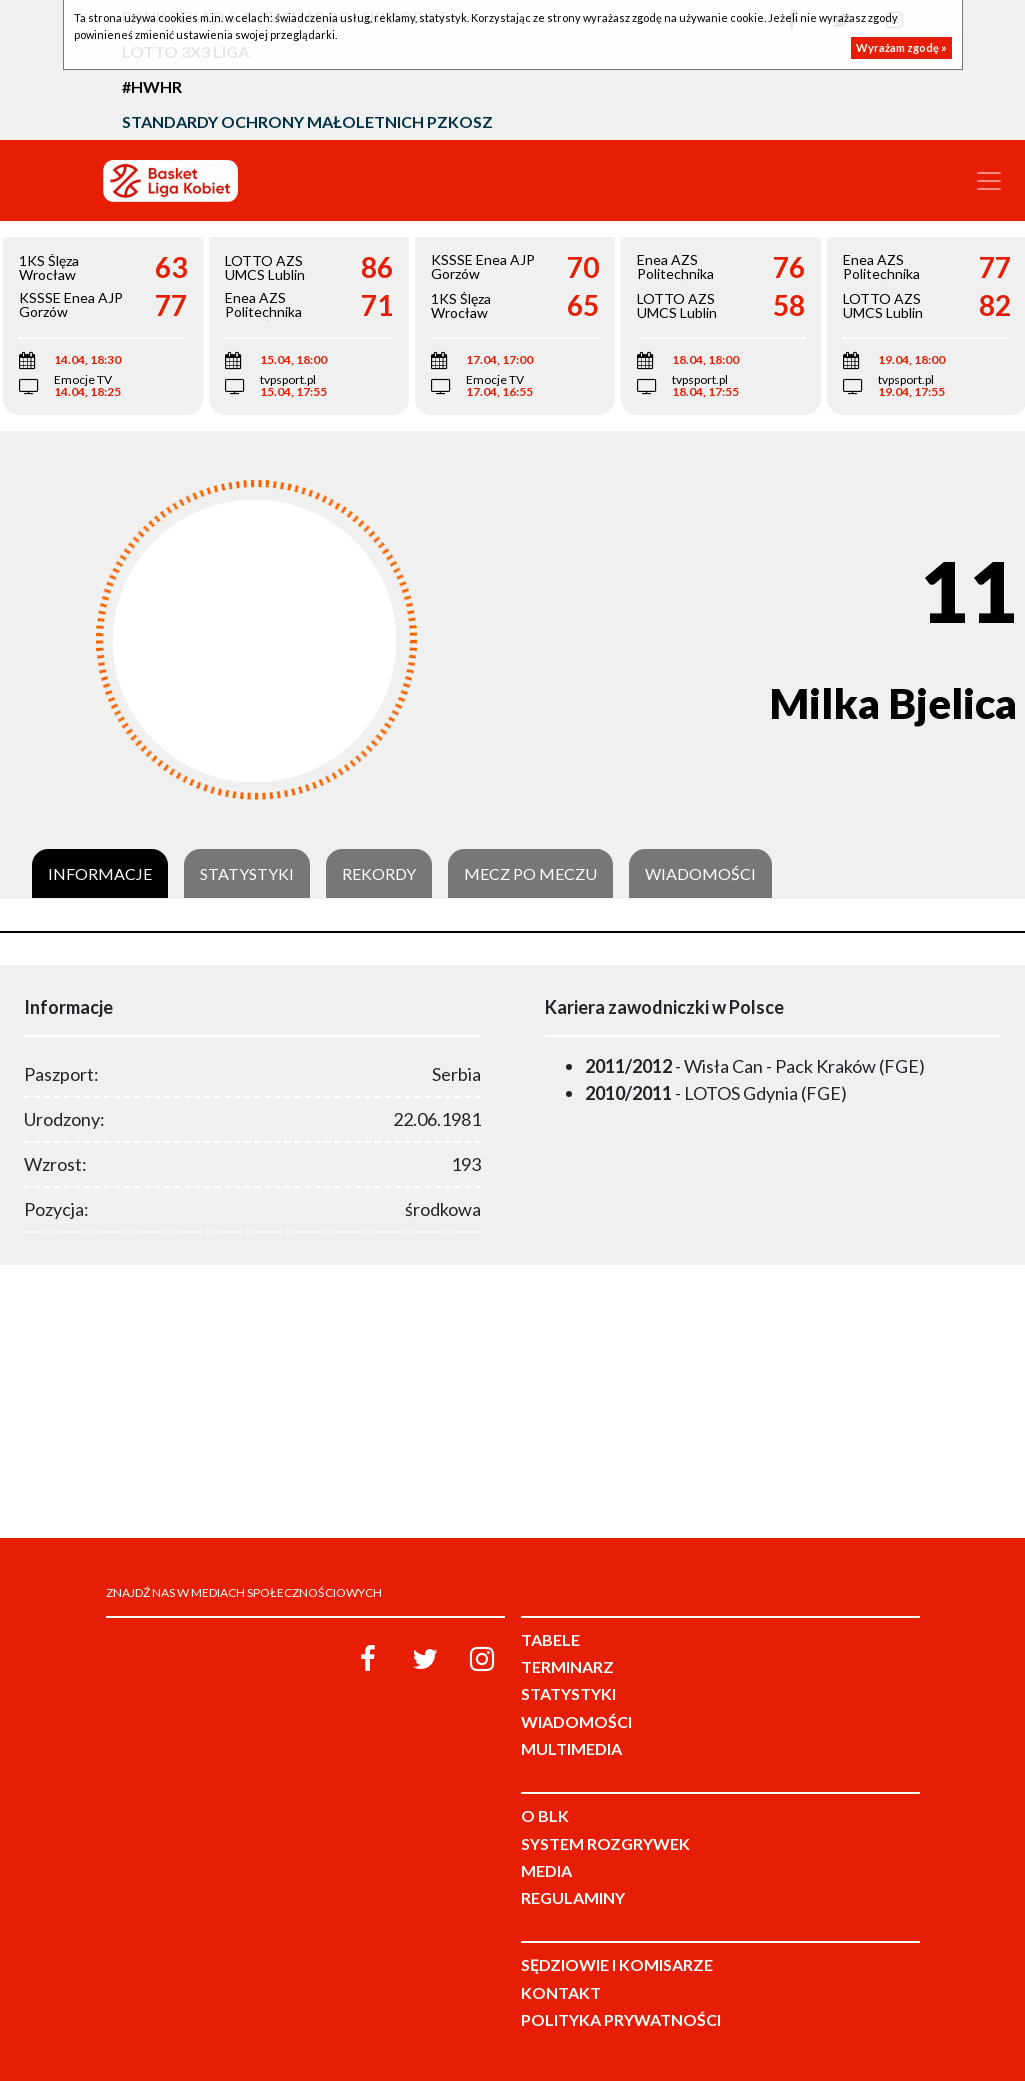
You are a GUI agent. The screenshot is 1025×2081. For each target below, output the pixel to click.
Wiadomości (700, 874)
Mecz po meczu (530, 874)
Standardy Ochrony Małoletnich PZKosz (307, 121)
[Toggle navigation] (989, 181)
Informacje (100, 874)
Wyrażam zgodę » (901, 47)
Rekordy (379, 874)
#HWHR (152, 86)
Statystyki (247, 874)
